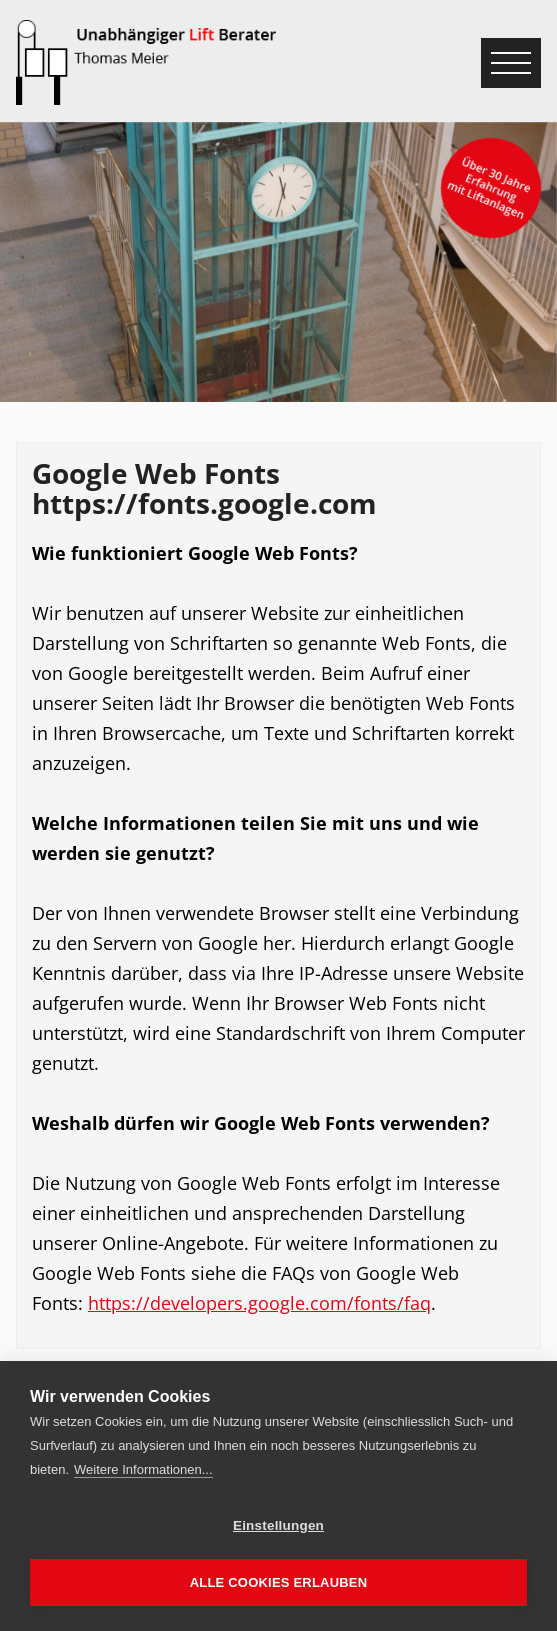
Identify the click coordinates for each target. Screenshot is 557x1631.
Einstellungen (278, 1525)
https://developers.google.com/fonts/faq (259, 1303)
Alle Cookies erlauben (279, 1582)
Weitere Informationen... (143, 1469)
